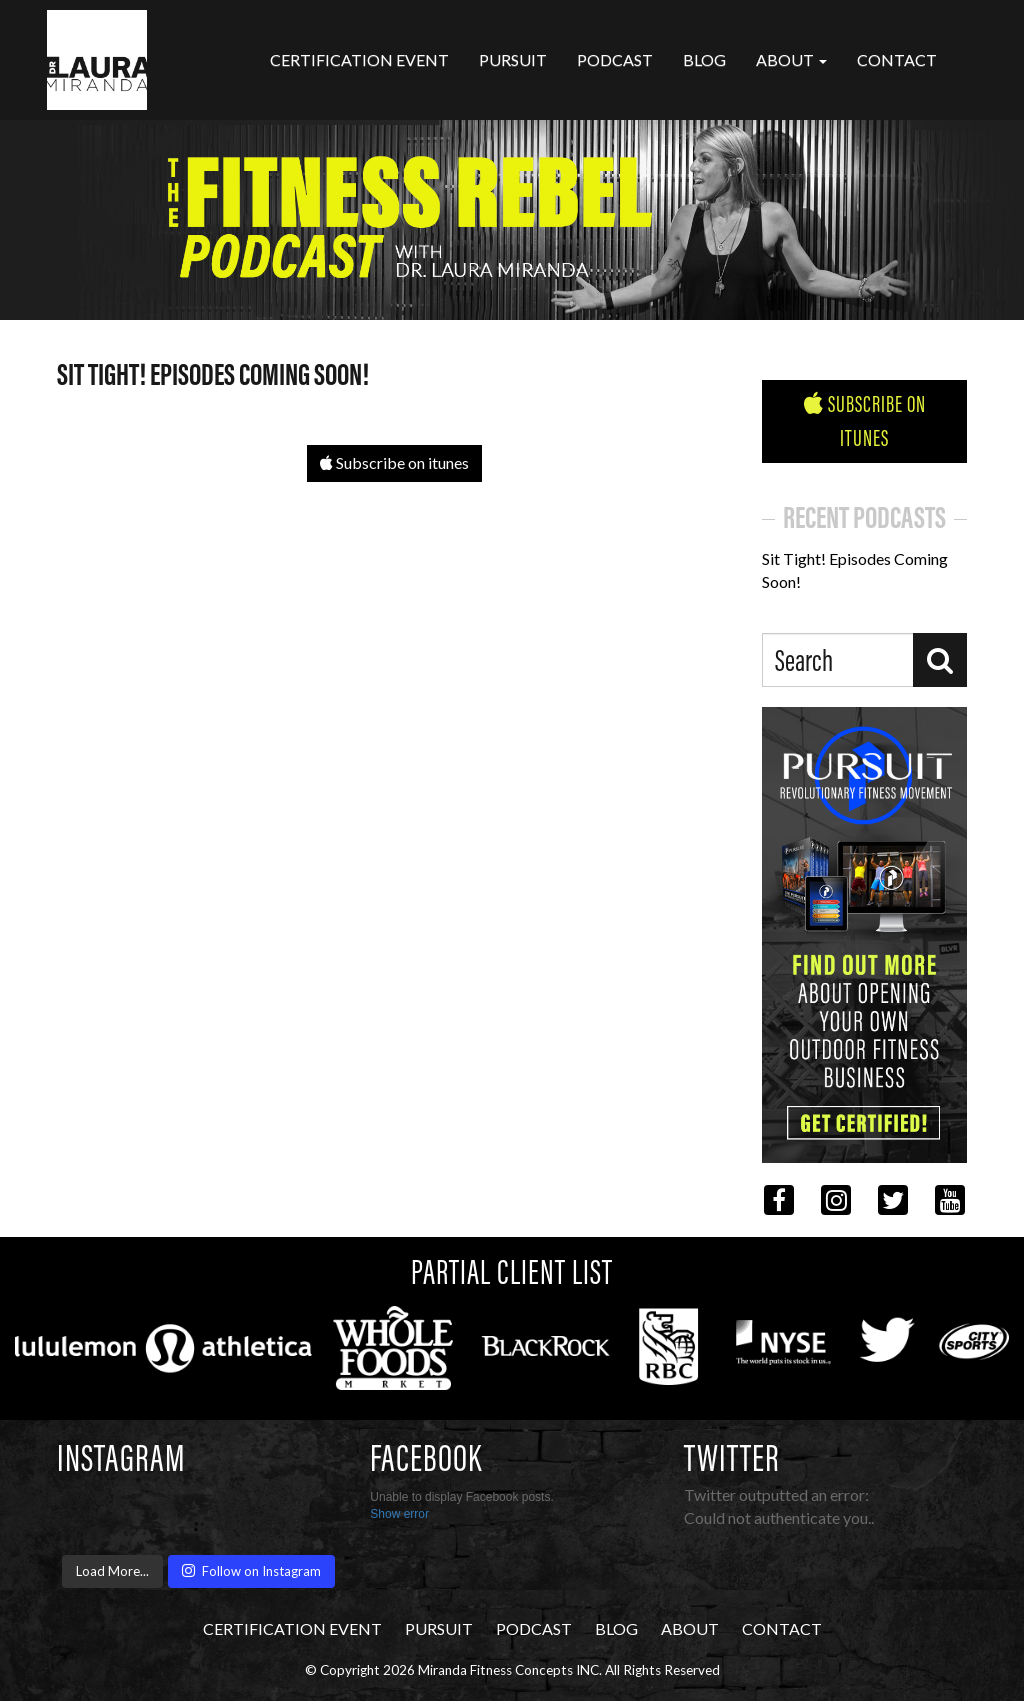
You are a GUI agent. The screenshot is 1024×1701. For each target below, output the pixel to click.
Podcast (615, 59)
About (791, 59)
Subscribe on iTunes (865, 421)
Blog (704, 59)
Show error (399, 1514)
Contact (897, 59)
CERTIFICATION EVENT (359, 59)
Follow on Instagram (251, 1571)
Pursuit (513, 59)
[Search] (940, 660)
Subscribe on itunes (394, 462)
